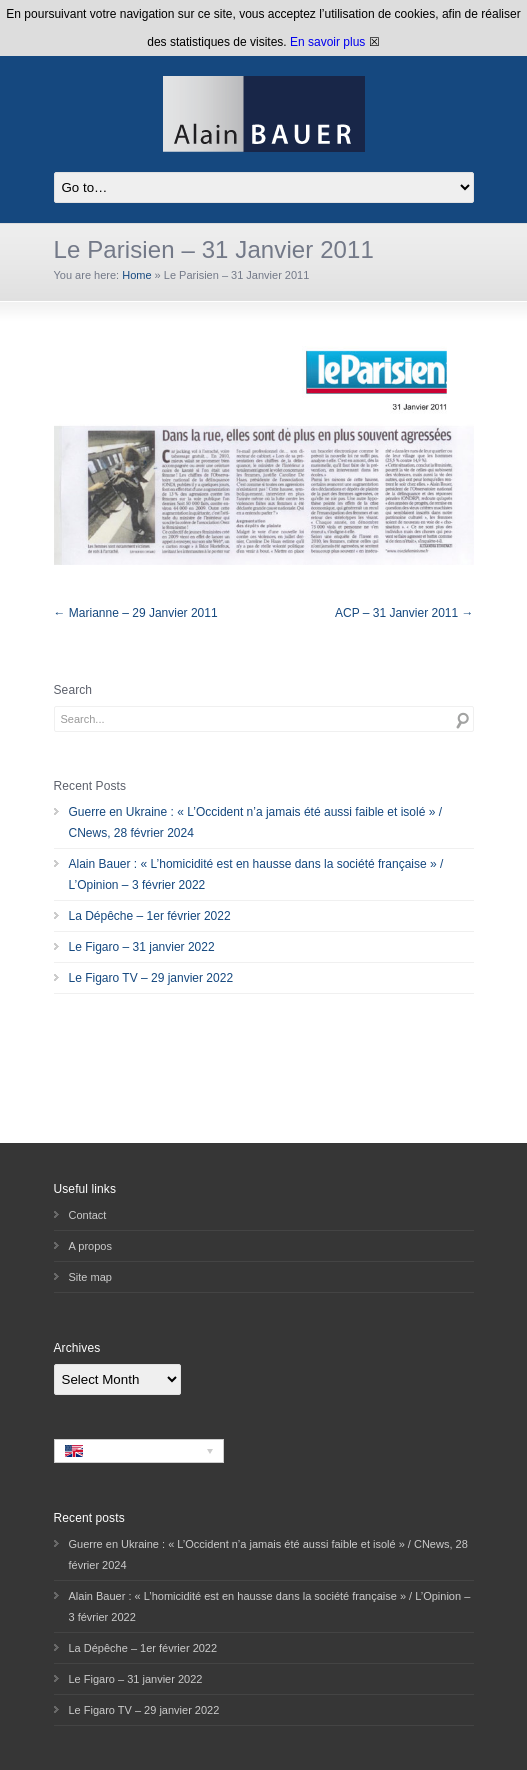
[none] (139, 1451)
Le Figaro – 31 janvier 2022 (142, 947)
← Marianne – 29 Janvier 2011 (136, 613)
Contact (88, 1215)
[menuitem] (139, 1451)
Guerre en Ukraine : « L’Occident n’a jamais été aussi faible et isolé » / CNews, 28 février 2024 (256, 822)
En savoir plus (327, 42)
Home (136, 275)
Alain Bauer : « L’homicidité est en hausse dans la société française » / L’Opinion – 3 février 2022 (256, 874)
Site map (90, 1277)
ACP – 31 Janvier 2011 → (404, 613)
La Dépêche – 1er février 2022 (150, 916)
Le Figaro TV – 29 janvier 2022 (151, 978)
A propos (90, 1246)
